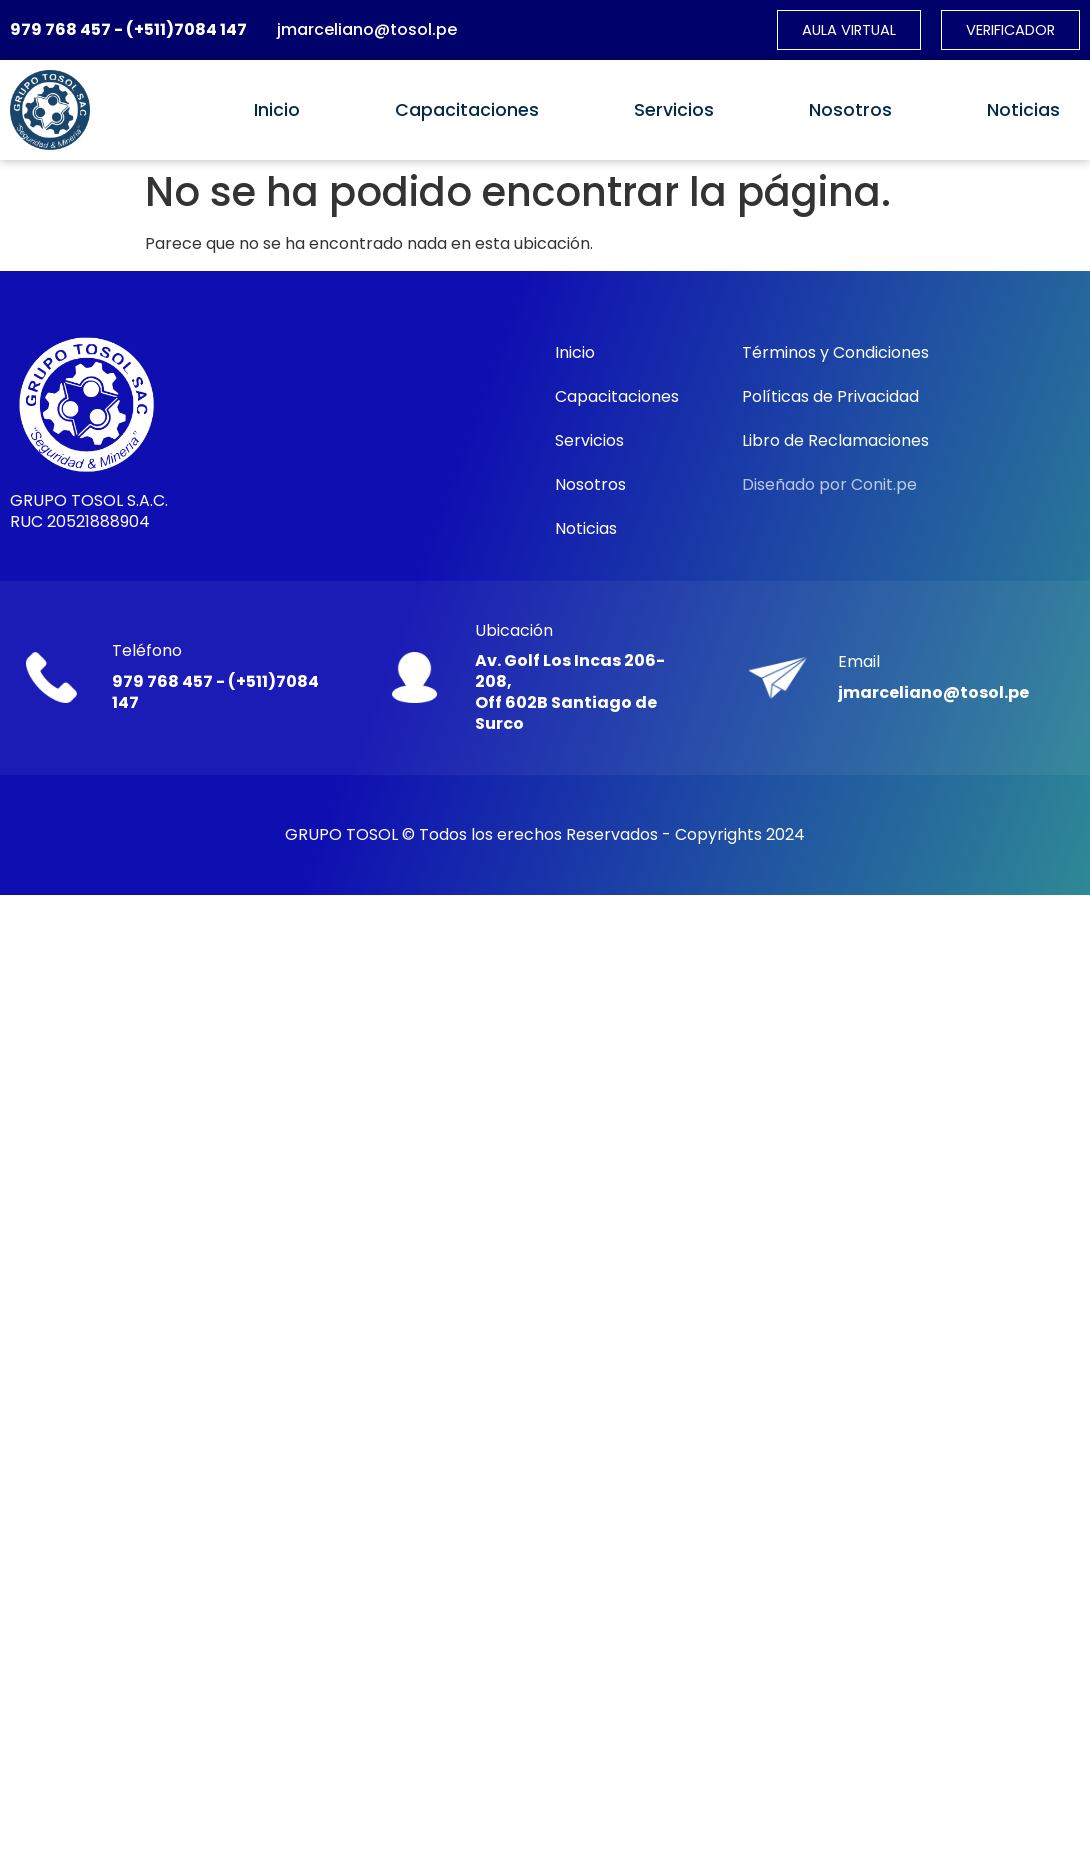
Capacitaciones (467, 111)
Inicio (277, 111)
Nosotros (850, 111)
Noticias (1023, 111)
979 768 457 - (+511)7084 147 (128, 30)
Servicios (674, 111)
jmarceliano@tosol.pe (367, 30)
